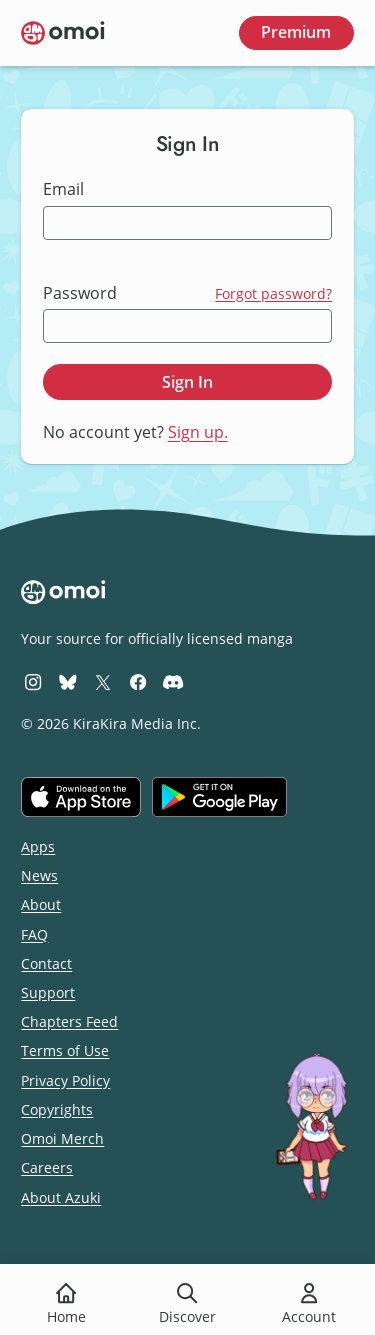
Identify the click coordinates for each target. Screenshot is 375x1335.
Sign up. (198, 432)
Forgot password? (273, 293)
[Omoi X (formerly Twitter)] (103, 681)
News (39, 875)
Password (80, 293)
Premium (296, 32)
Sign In (187, 382)
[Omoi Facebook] (138, 681)
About (41, 904)
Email (63, 189)
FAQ (34, 934)
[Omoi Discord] (173, 681)
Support (48, 992)
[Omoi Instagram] (33, 681)
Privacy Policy (65, 1080)
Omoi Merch (62, 1138)
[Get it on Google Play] (219, 797)
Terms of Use (65, 1050)
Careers (47, 1167)
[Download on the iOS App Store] (81, 797)
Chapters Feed (69, 1021)
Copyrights (57, 1109)
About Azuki (61, 1197)
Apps (38, 846)
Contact (46, 963)
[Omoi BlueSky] (68, 681)
